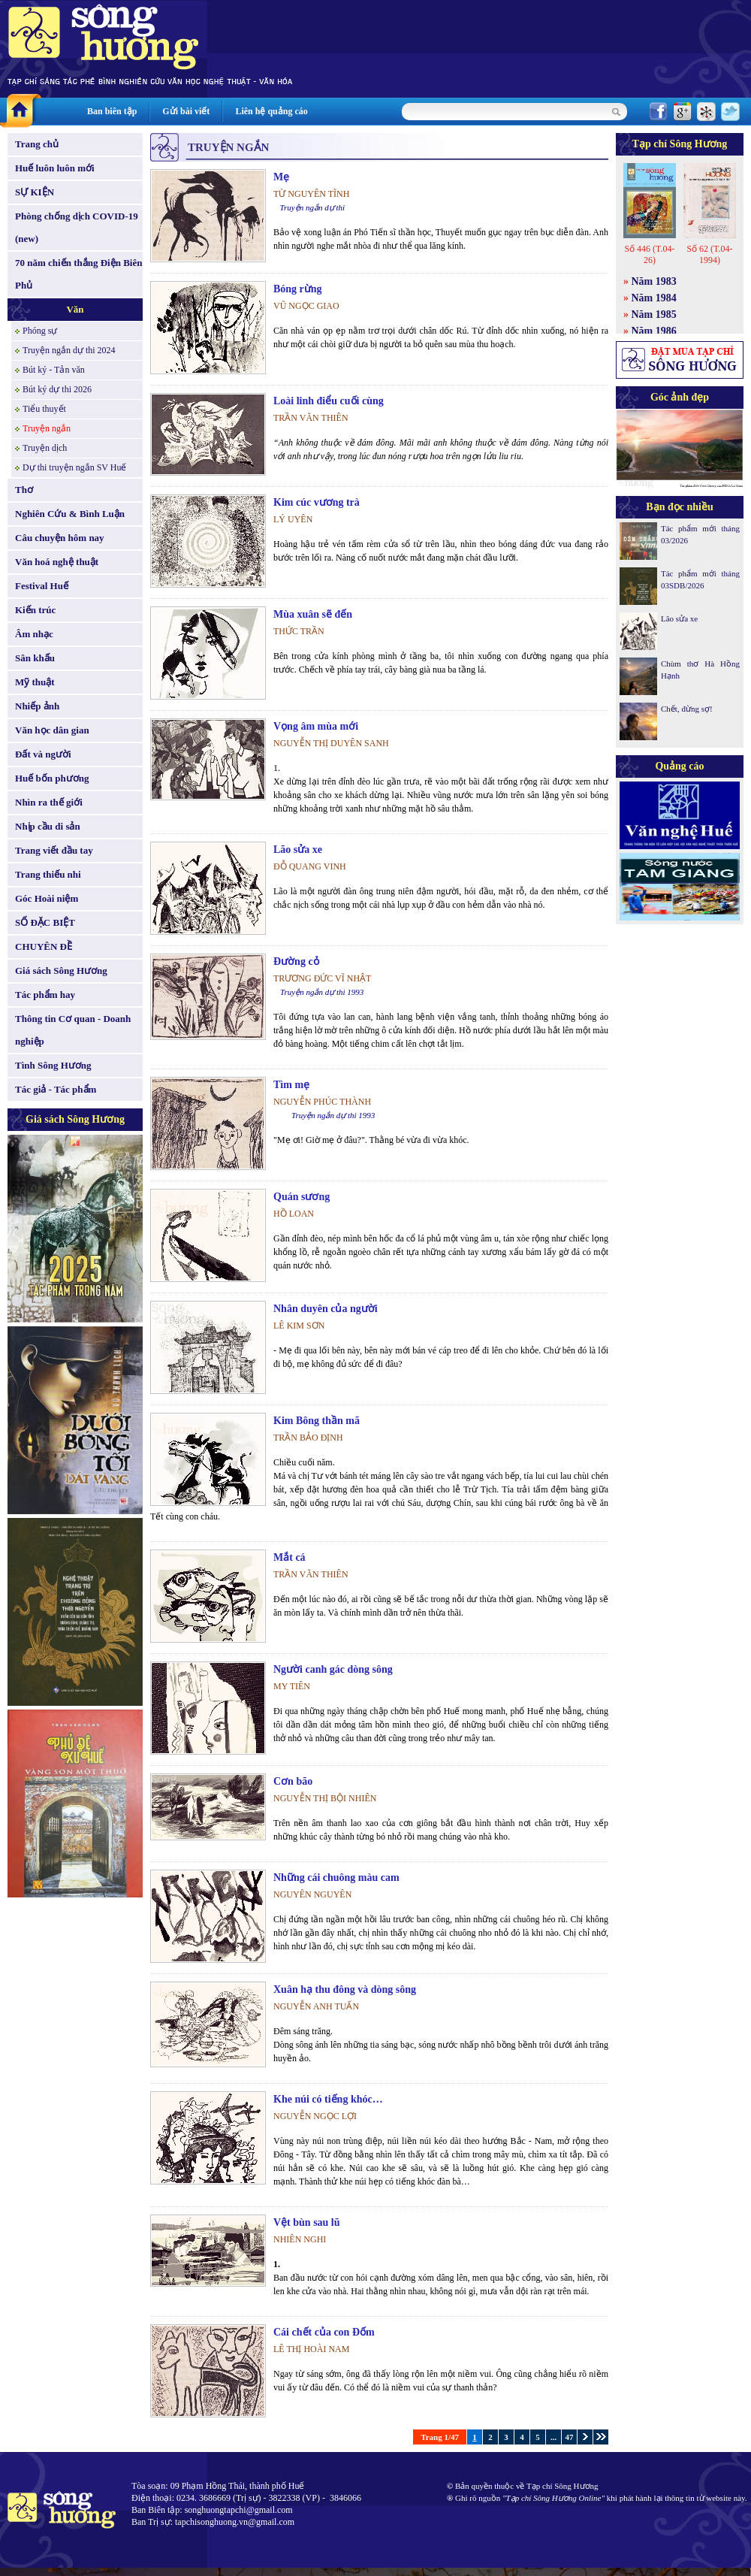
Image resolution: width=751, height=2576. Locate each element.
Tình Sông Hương (53, 1065)
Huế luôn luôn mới (55, 168)
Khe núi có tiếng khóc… (328, 2099)
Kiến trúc (35, 609)
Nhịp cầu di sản (47, 826)
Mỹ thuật (35, 682)
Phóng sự (40, 330)
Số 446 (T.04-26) (649, 254)
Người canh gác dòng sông (333, 1669)
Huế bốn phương (52, 778)
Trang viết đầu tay (54, 850)
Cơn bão (292, 1781)
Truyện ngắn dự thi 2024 (69, 350)
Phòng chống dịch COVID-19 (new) (76, 227)
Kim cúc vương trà (316, 502)
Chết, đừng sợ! (687, 708)
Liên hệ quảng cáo (271, 111)
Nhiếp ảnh (37, 706)
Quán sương (301, 1196)
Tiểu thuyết (44, 409)
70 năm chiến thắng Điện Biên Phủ (78, 274)
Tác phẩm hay (45, 994)
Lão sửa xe (297, 849)
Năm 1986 (654, 331)
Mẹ (281, 177)
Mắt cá (289, 1557)
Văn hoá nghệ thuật (56, 561)
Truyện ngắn (47, 428)
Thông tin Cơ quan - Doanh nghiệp (73, 1030)
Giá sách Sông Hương (61, 970)
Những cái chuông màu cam (336, 1877)
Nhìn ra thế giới (49, 802)
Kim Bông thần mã (316, 1420)
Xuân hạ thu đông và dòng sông (344, 1989)
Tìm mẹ (291, 1084)
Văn (74, 309)
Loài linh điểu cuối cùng (328, 401)
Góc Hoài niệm (46, 898)
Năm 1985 (654, 314)
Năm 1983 (654, 281)
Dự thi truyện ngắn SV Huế (74, 467)
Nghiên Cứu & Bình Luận (70, 513)
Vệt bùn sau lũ (306, 2222)
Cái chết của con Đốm (324, 2332)
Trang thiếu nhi (48, 874)
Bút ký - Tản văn (54, 369)
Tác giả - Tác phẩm (55, 1089)
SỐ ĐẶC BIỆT (45, 922)
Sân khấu (35, 658)
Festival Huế (41, 585)
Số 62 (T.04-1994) (709, 254)
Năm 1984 (654, 298)
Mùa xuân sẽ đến (312, 614)
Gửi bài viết (186, 111)
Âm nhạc (34, 633)
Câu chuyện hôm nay (59, 537)
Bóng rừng (297, 289)
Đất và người (43, 754)
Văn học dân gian (52, 730)
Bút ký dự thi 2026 (57, 389)
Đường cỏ (296, 961)
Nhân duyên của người (325, 1308)
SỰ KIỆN (34, 192)
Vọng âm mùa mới (315, 726)
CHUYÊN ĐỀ (43, 946)
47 (570, 2436)
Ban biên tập (112, 111)
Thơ (24, 489)
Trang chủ (37, 144)
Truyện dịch (45, 448)
